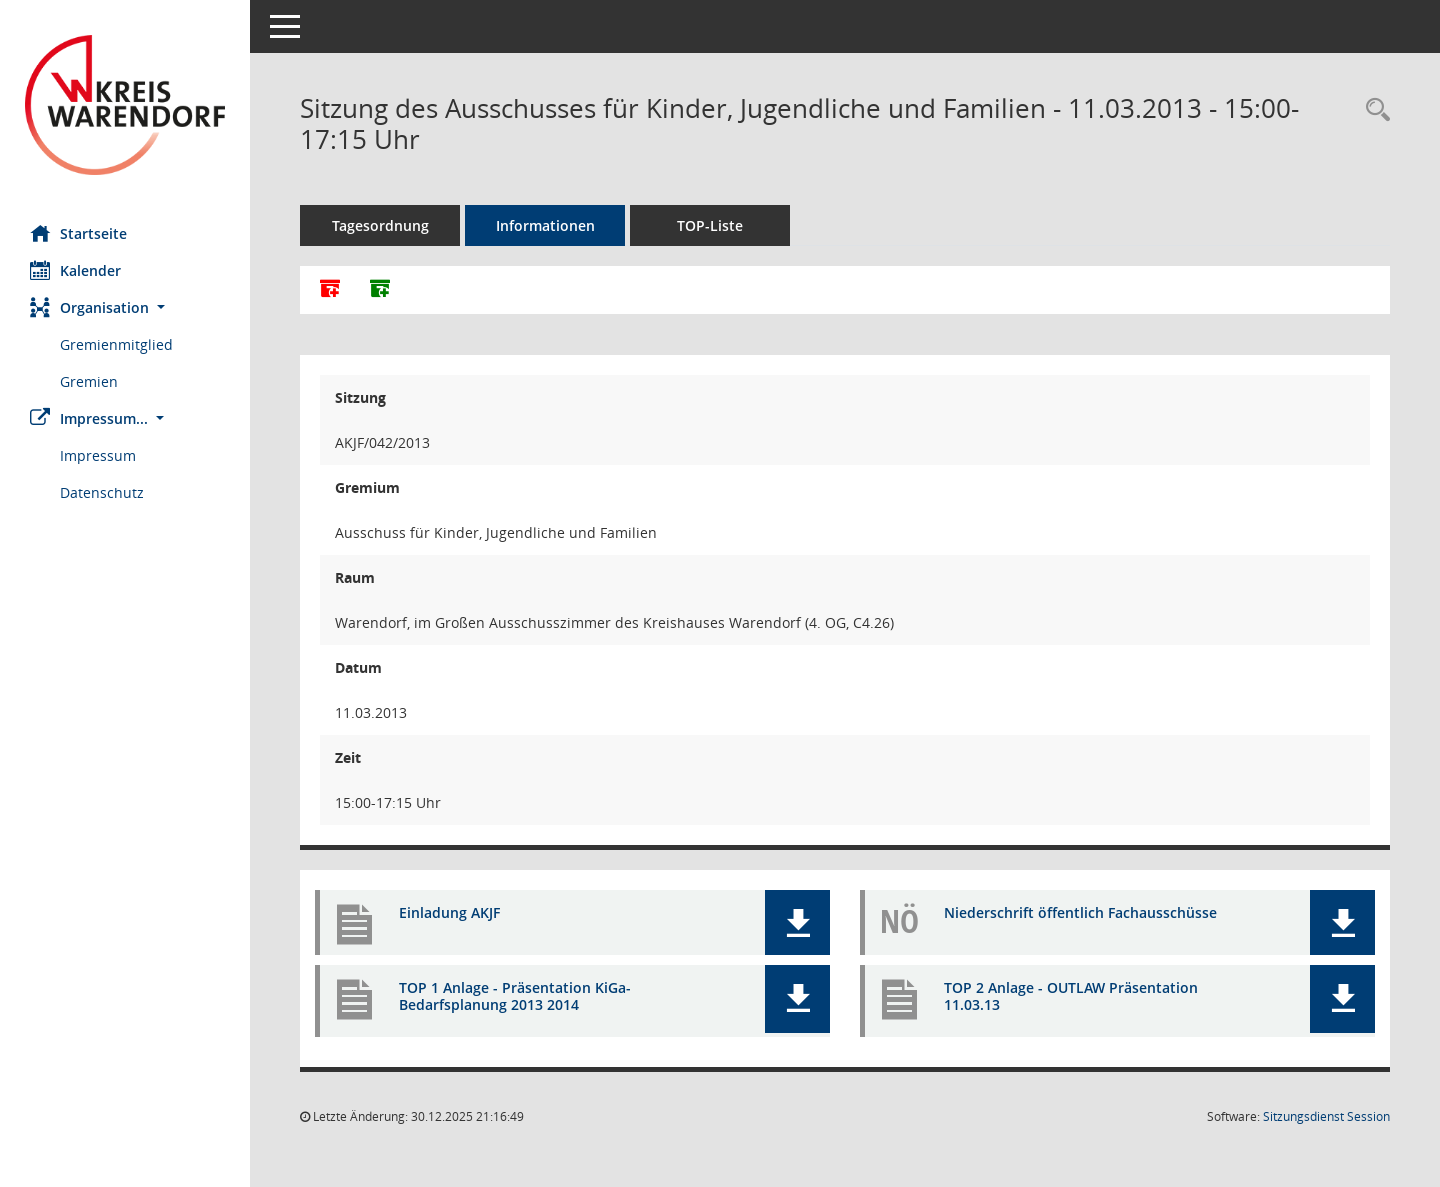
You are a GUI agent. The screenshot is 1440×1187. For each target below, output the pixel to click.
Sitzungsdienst (1326, 1116)
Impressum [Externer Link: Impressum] (98, 455)
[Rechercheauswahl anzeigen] (1373, 110)
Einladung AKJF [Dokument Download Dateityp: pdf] (449, 912)
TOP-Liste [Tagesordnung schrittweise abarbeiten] (710, 225)
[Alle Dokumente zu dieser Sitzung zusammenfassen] (330, 290)
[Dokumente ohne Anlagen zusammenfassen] (380, 290)
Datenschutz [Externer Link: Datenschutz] (102, 492)
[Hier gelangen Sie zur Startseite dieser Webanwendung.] (125, 105)
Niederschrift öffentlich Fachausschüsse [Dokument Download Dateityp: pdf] (1080, 912)
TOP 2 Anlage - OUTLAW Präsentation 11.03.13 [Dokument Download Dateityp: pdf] (1071, 996)
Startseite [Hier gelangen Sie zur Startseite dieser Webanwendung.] (78, 233)
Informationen (545, 225)
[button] (125, 307)
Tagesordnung (380, 225)
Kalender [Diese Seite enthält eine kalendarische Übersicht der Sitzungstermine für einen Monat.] (75, 270)
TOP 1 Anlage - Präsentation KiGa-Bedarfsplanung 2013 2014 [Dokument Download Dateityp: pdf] (515, 996)
